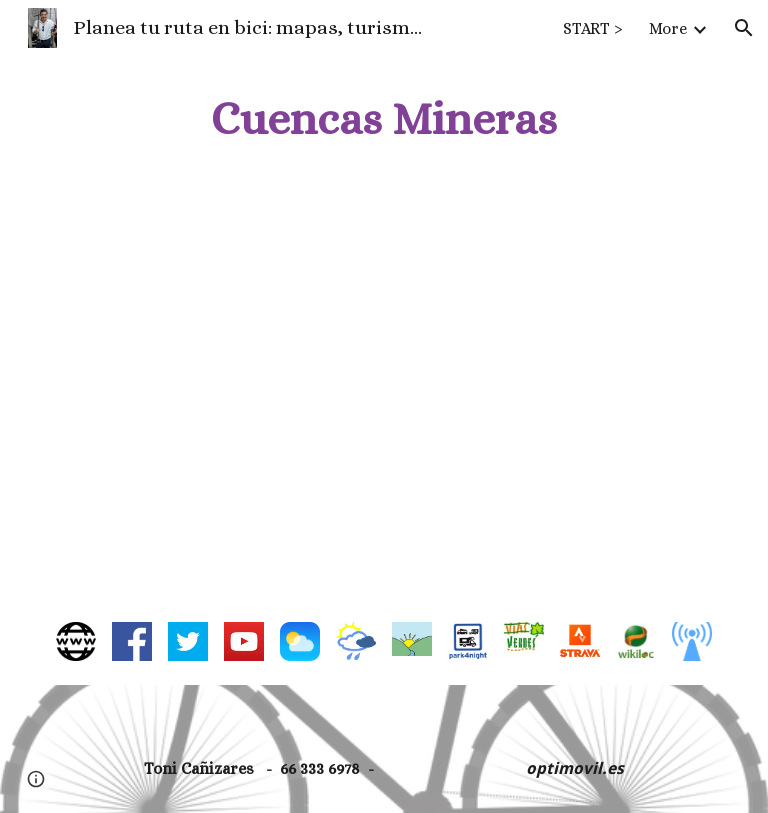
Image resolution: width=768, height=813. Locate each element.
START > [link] (593, 28)
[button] (744, 28)
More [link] (668, 28)
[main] (383, 119)
